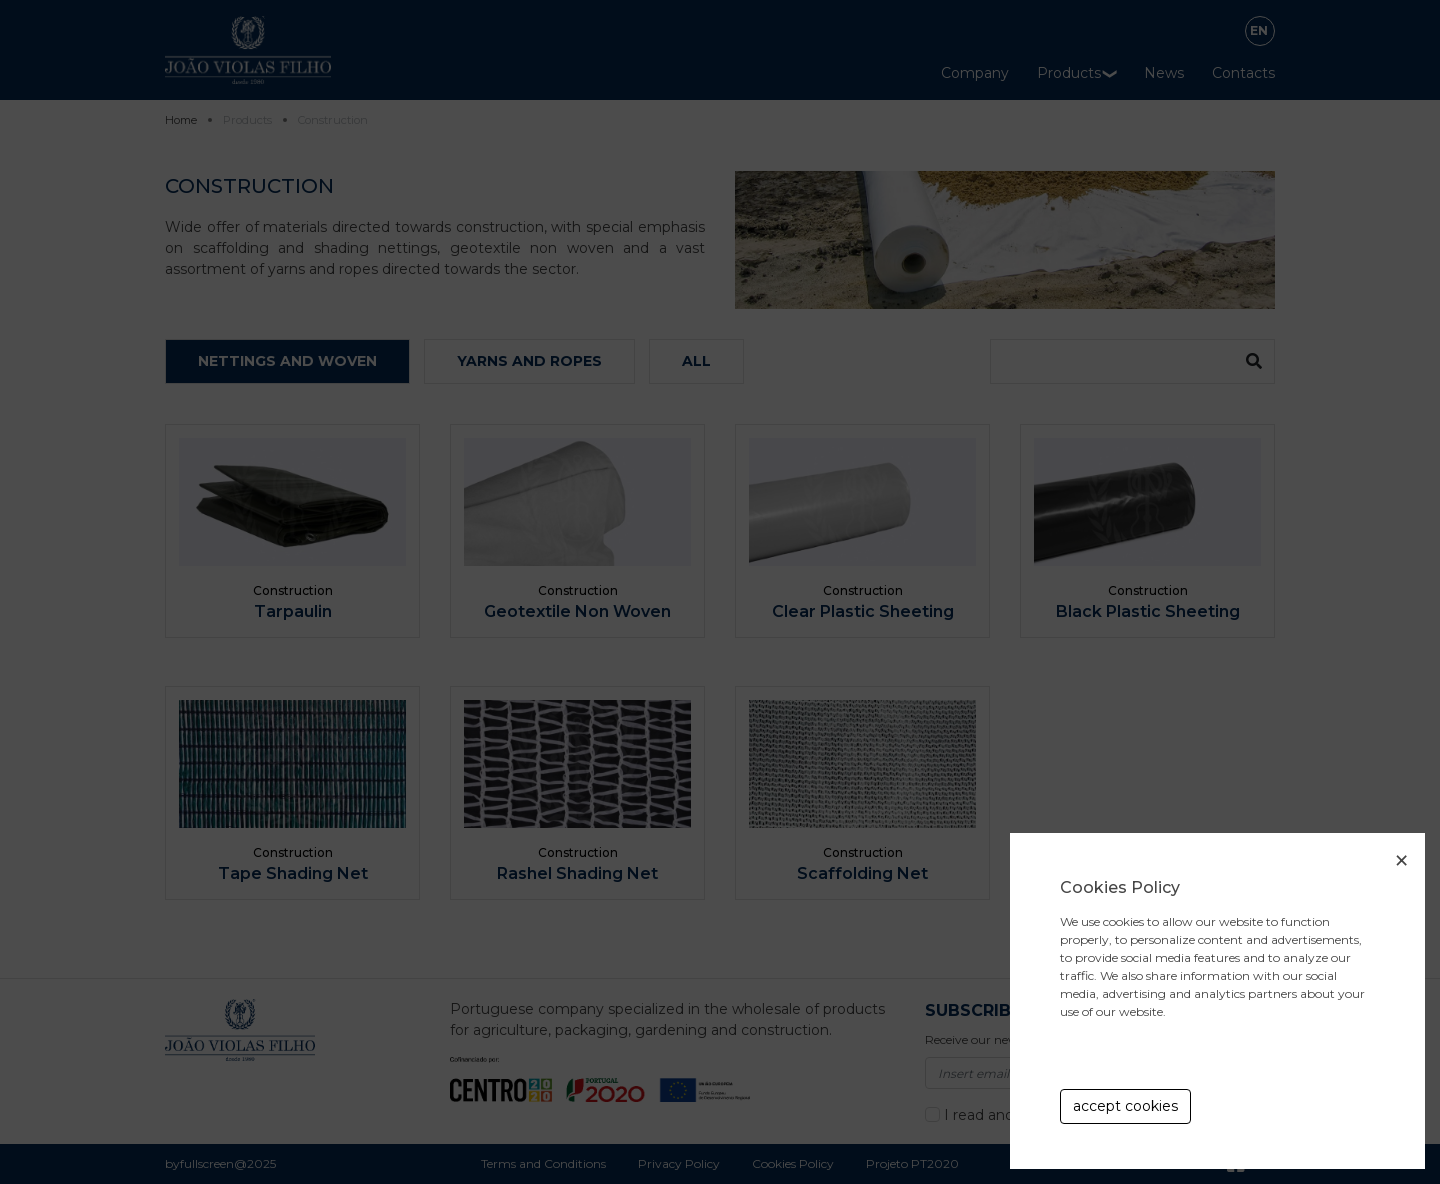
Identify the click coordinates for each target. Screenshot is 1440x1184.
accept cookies (1125, 1106)
